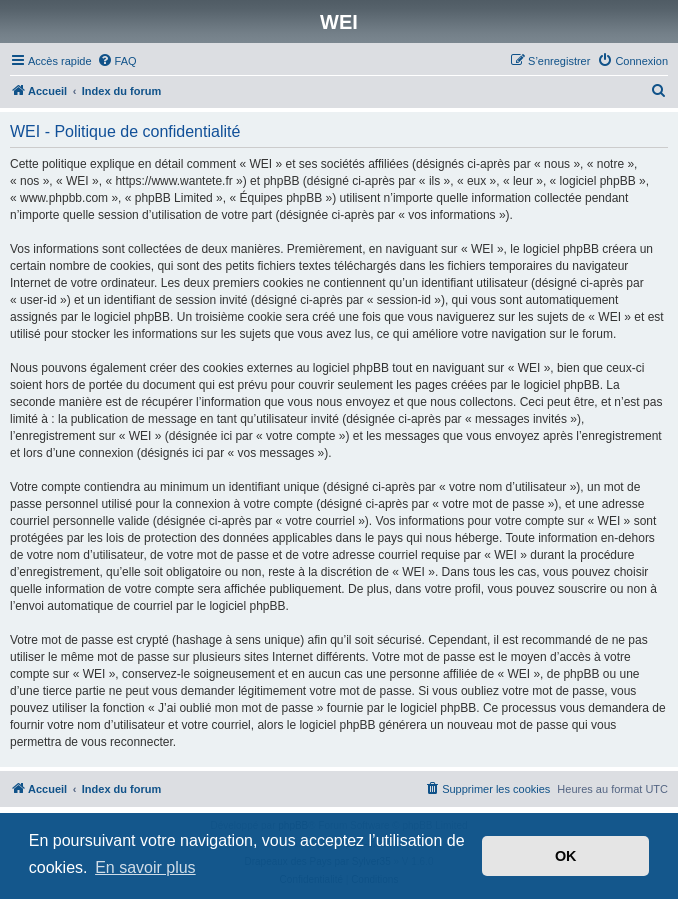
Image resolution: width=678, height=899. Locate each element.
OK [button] (566, 856)
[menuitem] (117, 61)
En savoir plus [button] (145, 867)
